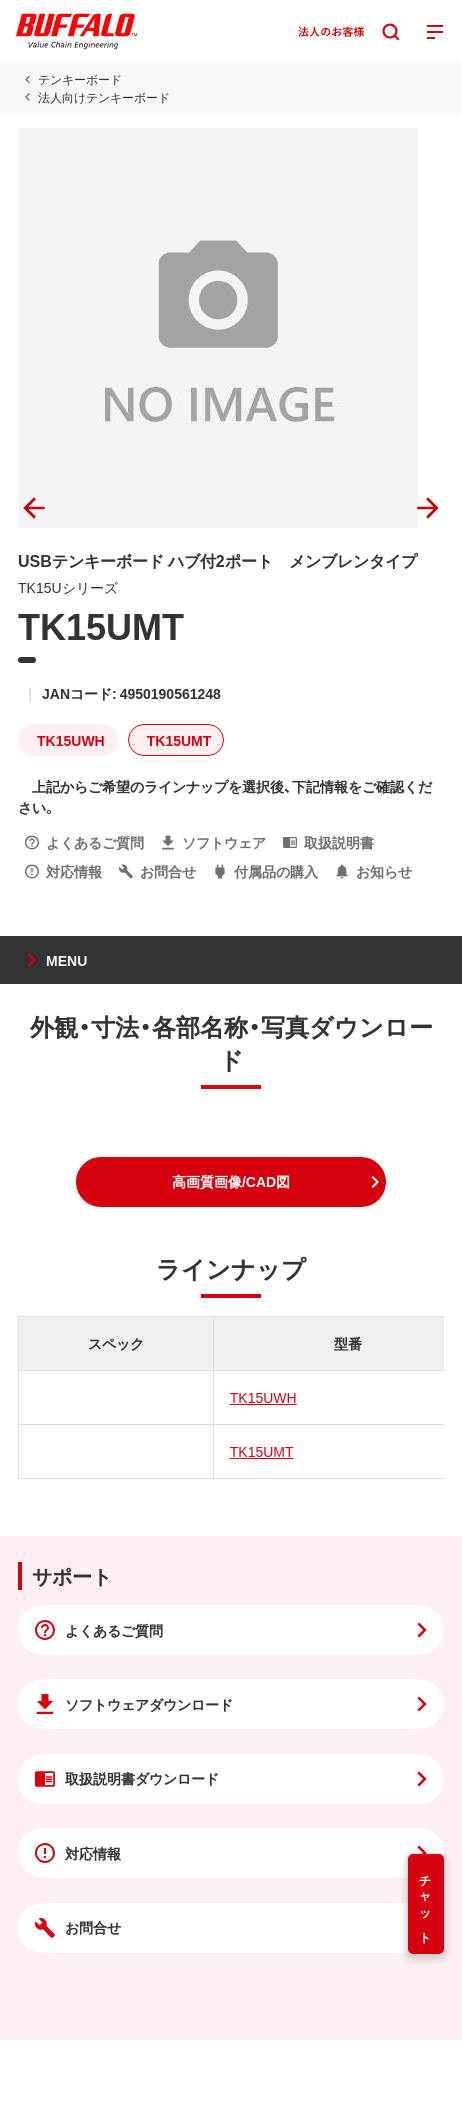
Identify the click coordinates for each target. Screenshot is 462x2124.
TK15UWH (263, 1397)
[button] (231, 1182)
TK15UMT (262, 1451)
